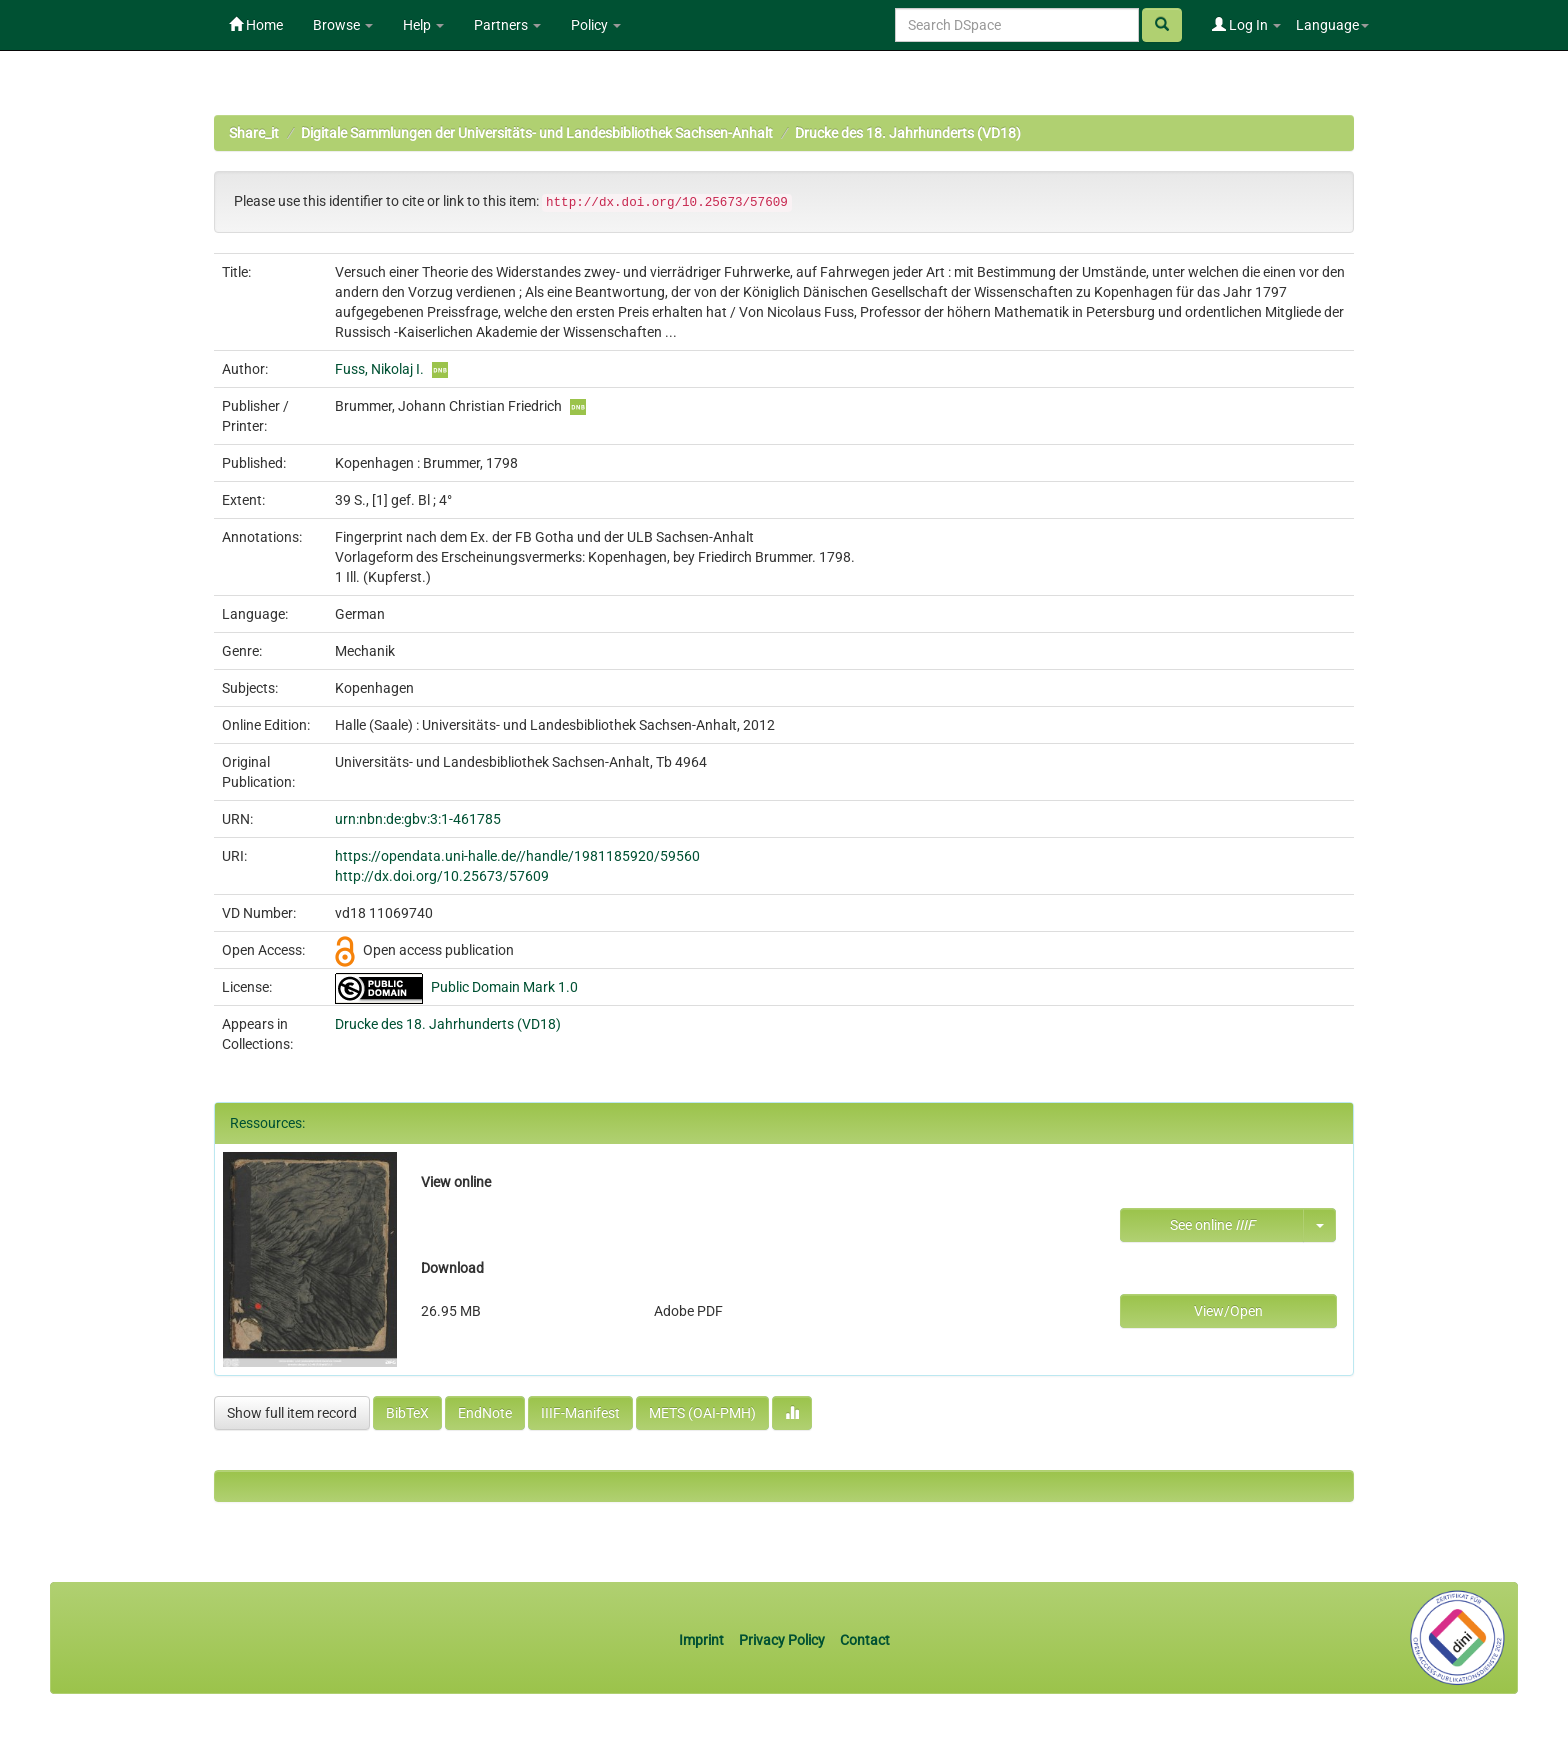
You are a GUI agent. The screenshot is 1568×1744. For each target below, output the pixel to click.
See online (1212, 1225)
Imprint (703, 1640)
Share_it (254, 133)
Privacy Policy (782, 1640)
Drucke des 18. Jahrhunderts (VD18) (908, 133)
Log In (1246, 25)
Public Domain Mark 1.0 (504, 987)
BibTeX (407, 1413)
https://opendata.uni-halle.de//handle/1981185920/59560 (517, 856)
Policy (596, 25)
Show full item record (292, 1413)
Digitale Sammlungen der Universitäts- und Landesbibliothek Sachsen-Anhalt (537, 133)
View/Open (1228, 1311)
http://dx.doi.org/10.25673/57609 (442, 876)
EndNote (485, 1413)
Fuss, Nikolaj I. (379, 369)
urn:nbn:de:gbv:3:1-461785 (418, 819)
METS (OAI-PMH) (702, 1413)
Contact (865, 1640)
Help (423, 25)
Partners (507, 25)
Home (256, 25)
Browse (343, 25)
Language (1332, 25)
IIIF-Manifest (580, 1413)
